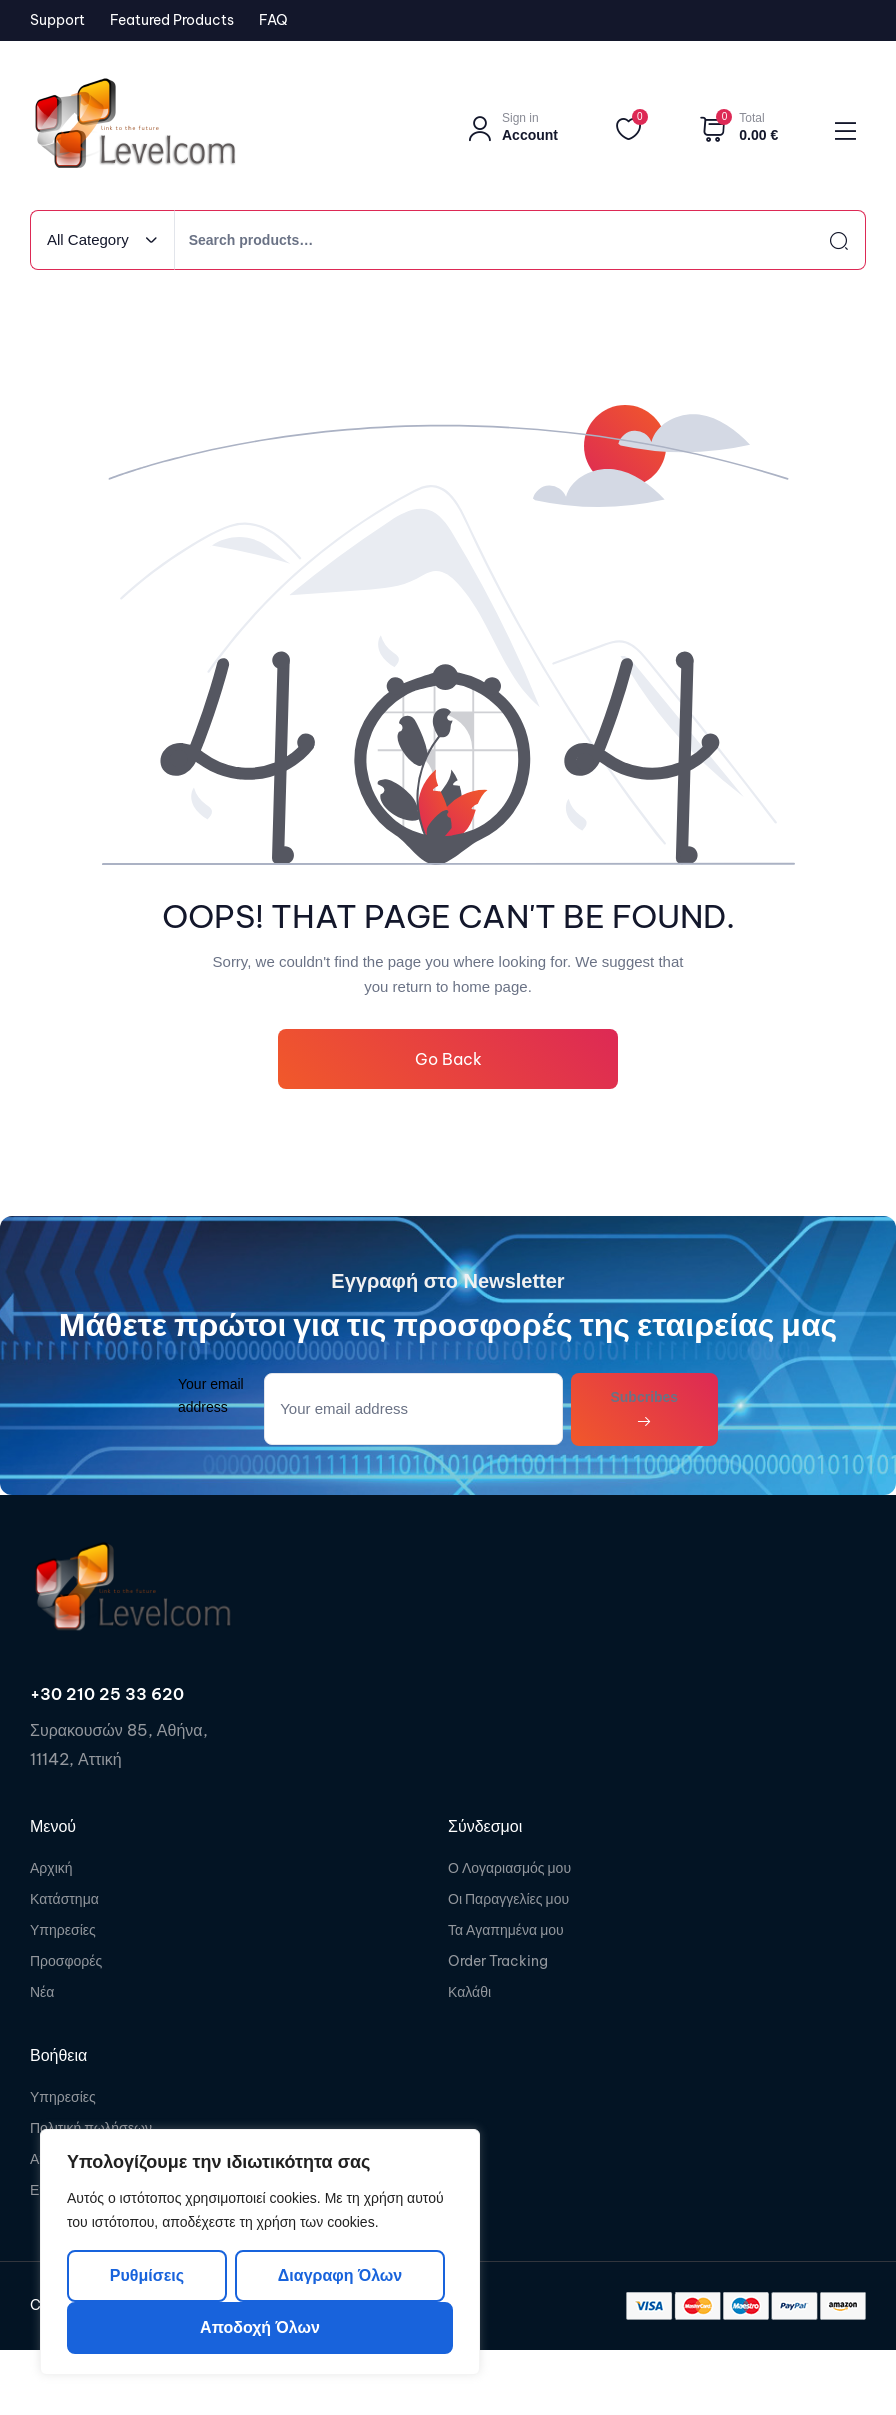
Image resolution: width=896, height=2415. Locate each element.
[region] (260, 2252)
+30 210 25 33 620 (107, 1694)
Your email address (211, 1395)
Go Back (448, 1059)
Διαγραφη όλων (340, 2275)
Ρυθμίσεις (147, 2275)
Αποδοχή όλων (260, 2327)
